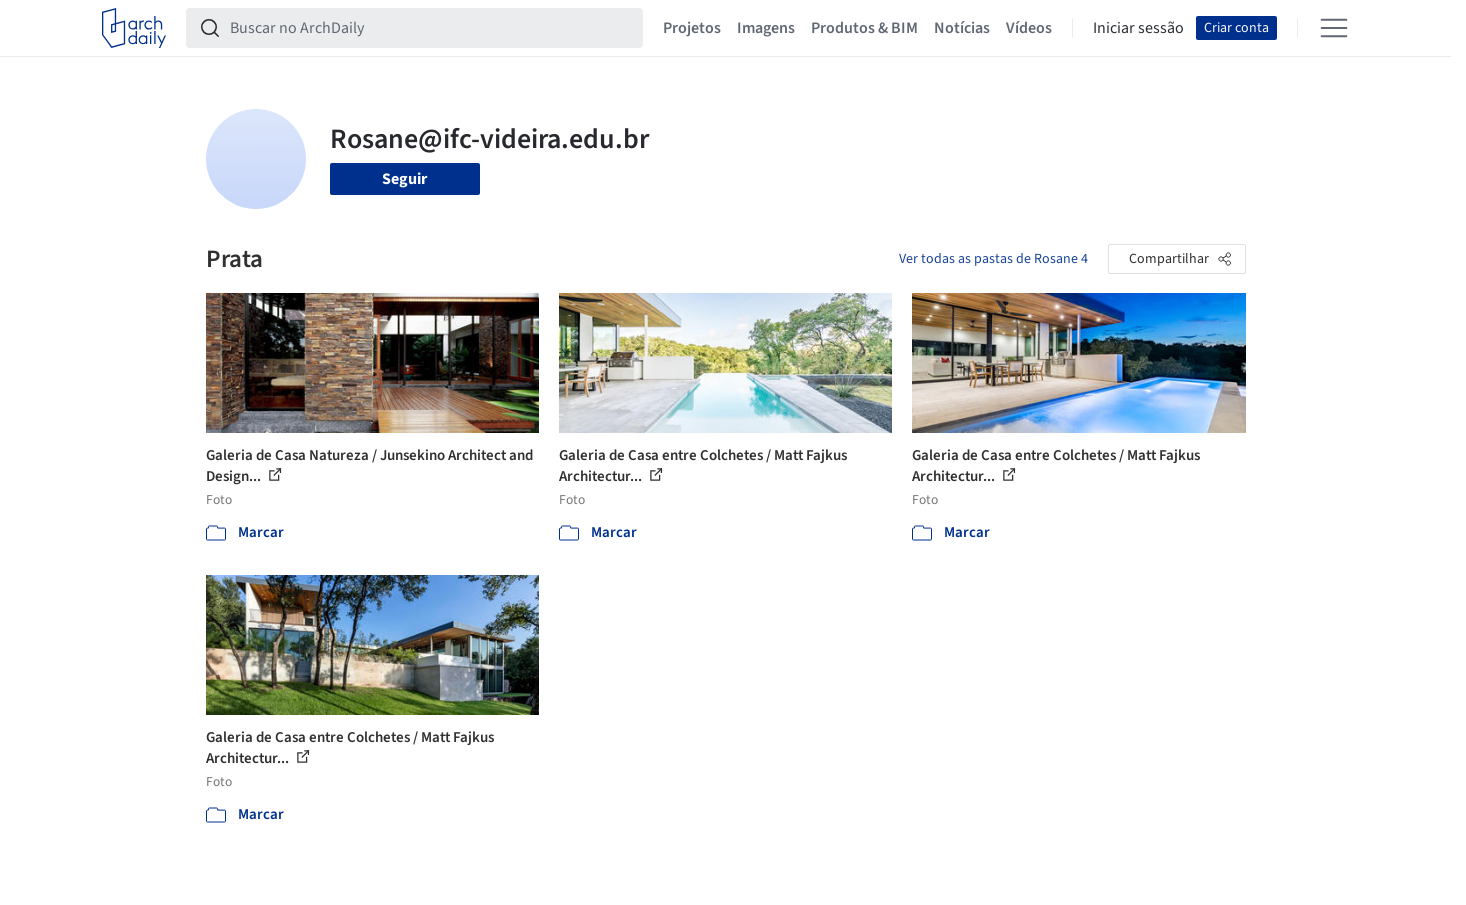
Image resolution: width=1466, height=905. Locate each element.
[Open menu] (1334, 28)
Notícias (962, 28)
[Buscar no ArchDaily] (430, 28)
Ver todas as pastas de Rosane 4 (993, 259)
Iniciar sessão (1138, 28)
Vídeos (1029, 28)
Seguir (404, 179)
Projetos (692, 28)
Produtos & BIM (864, 28)
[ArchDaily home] (134, 28)
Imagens (766, 28)
